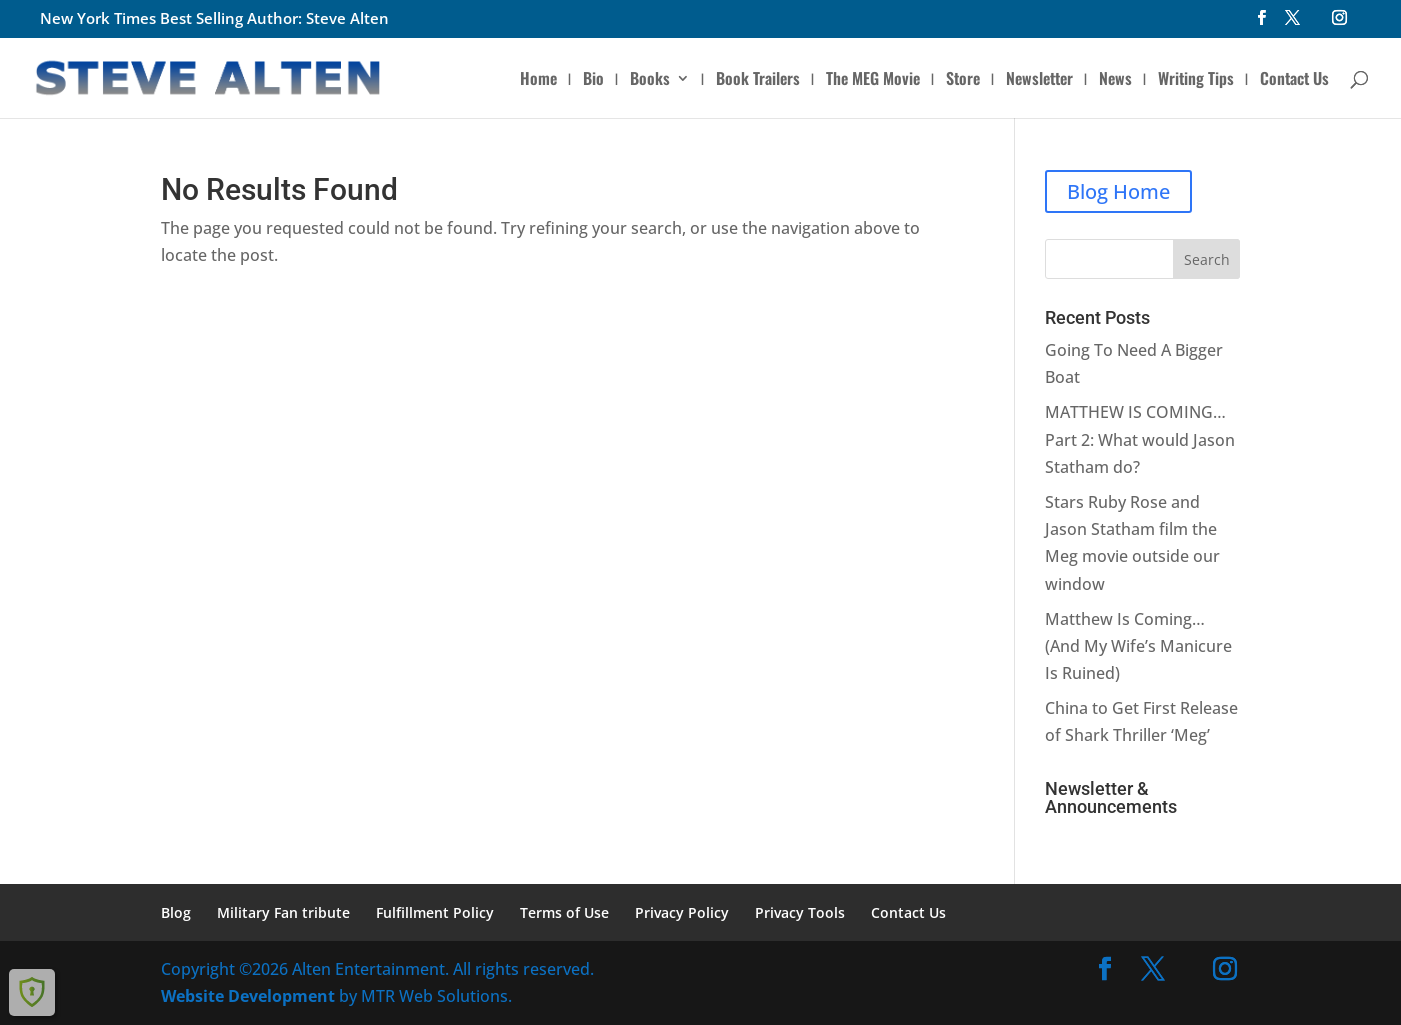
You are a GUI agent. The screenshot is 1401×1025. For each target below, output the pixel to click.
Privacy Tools (800, 912)
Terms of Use (564, 912)
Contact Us (1294, 80)
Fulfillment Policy (435, 912)
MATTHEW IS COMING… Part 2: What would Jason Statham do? (1140, 439)
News (1115, 80)
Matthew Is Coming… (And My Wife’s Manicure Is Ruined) (1138, 646)
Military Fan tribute (283, 912)
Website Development (248, 996)
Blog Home (1118, 191)
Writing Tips (1196, 80)
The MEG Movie (873, 80)
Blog (176, 912)
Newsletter (1039, 80)
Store (963, 80)
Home (538, 80)
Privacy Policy (682, 912)
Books (650, 80)
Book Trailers (758, 80)
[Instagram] (1339, 23)
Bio (593, 80)
